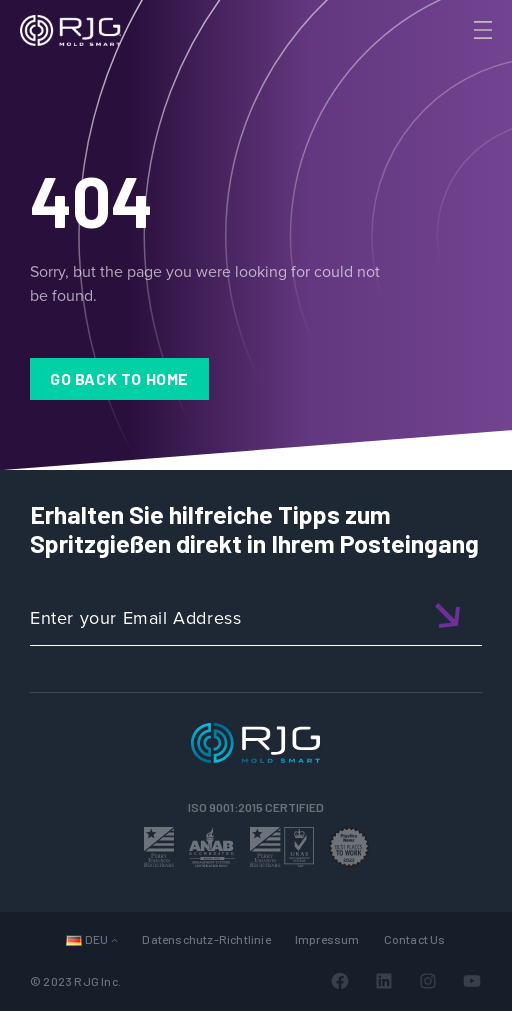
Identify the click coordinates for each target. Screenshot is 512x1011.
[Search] (455, 63)
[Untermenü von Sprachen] (114, 939)
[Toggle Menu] (481, 30)
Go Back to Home (119, 378)
